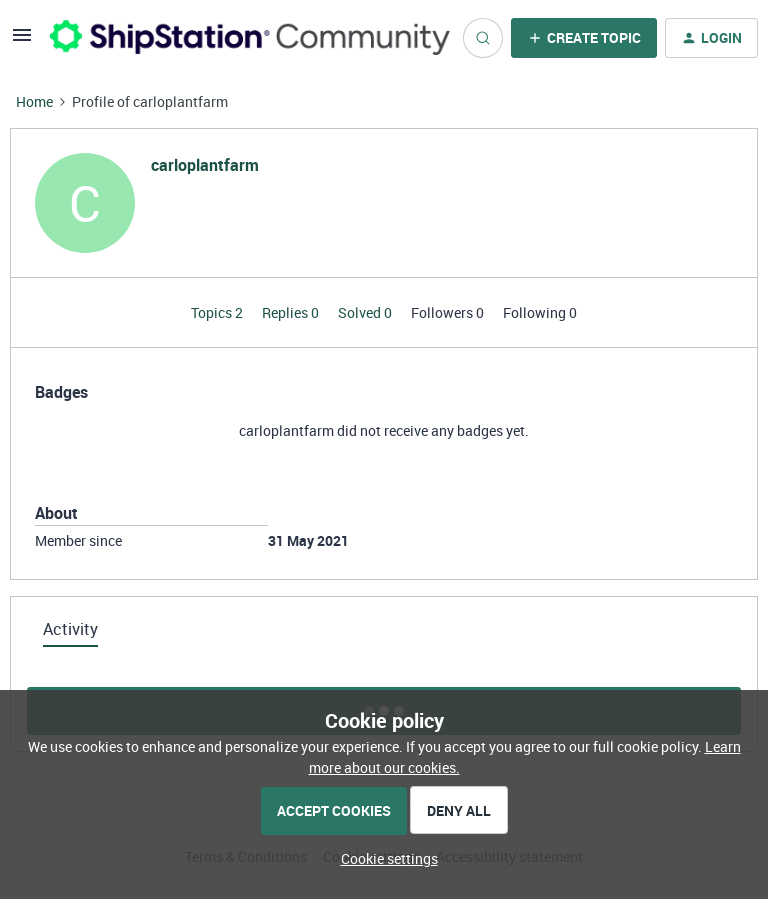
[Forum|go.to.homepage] (244, 37)
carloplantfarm (205, 165)
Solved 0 (366, 312)
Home (34, 101)
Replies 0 (292, 312)
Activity (70, 629)
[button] (22, 41)
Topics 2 (218, 312)
